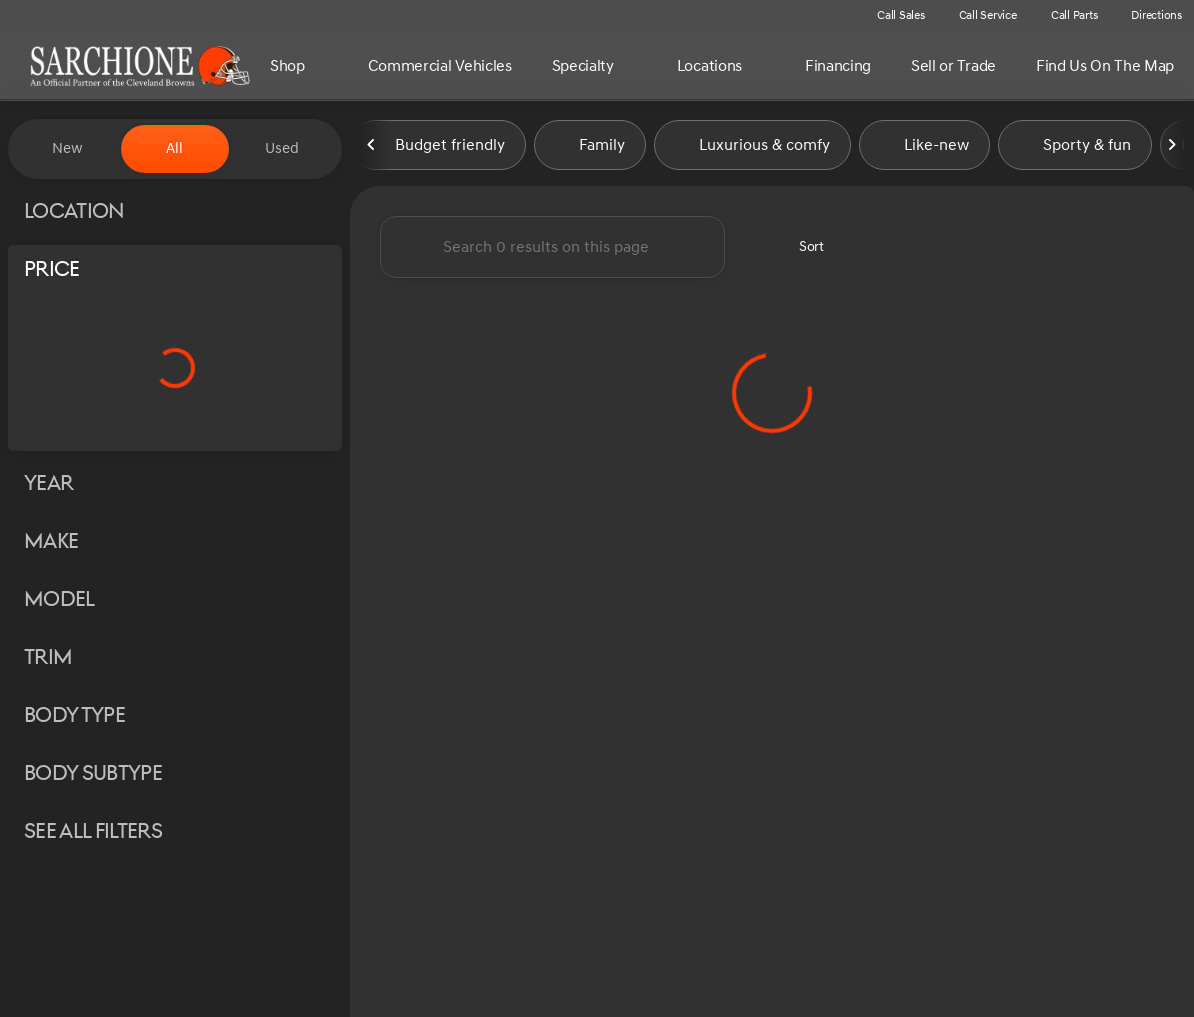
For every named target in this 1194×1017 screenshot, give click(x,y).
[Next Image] (1172, 149)
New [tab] (67, 148)
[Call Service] (979, 16)
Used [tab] (282, 148)
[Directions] (1147, 16)
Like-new (924, 149)
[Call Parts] (1065, 16)
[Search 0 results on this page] (552, 251)
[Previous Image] (372, 149)
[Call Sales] (892, 16)
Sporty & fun (1075, 149)
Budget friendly (438, 149)
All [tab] (174, 148)
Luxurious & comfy (752, 149)
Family (590, 149)
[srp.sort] (800, 251)
